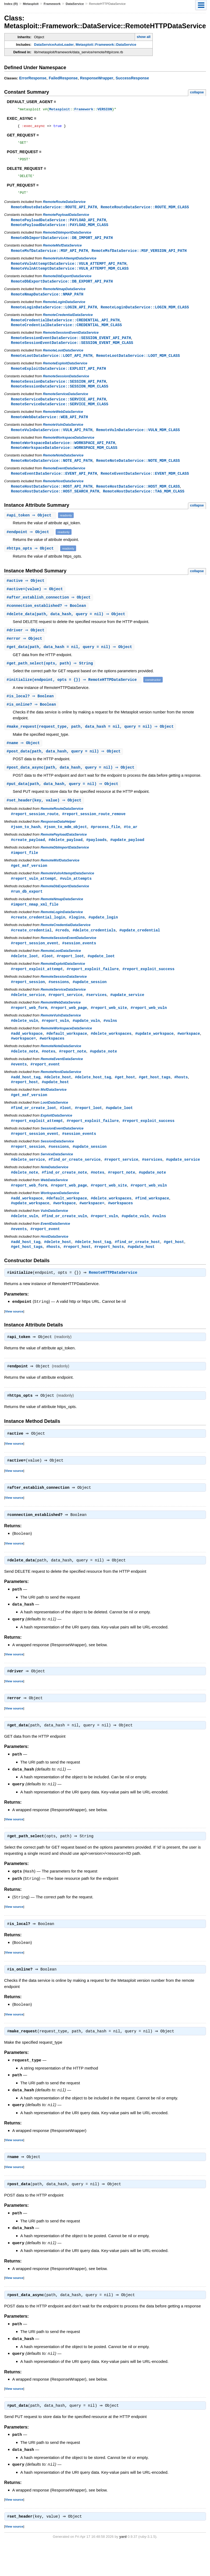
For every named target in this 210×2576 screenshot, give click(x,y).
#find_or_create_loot (33, 1131)
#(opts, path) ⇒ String (50, 678)
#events (19, 1086)
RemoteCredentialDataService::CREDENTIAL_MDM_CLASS (66, 332)
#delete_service (28, 1015)
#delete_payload (66, 857)
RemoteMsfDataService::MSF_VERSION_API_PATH (139, 256)
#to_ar (130, 844)
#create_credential (31, 949)
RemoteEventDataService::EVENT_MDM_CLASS (145, 485)
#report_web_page (69, 1028)
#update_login (103, 936)
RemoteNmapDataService (64, 296)
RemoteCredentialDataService (68, 322)
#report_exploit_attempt (37, 989)
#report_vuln (55, 1041)
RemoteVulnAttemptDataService (69, 264)
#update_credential (139, 949)
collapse (197, 92)
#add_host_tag (25, 1099)
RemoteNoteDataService (63, 466)
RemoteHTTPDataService (114, 1300)
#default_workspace (66, 1055)
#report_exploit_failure (93, 989)
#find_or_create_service (75, 1184)
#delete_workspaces (111, 1055)
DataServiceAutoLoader (54, 45)
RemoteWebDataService (63, 422)
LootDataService (54, 1126)
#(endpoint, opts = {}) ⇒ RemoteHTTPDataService (74, 694)
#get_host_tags (154, 1099)
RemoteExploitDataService (65, 372)
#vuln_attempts (76, 896)
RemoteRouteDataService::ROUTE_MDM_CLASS (145, 211)
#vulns (110, 1041)
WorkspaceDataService (60, 1218)
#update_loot (101, 976)
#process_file (105, 844)
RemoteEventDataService (64, 480)
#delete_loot (24, 976)
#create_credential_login (38, 936)
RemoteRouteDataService (64, 207)
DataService (75, 4)
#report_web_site (109, 1028)
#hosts (181, 1099)
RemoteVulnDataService (63, 435)
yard (122, 2568)
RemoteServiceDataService (65, 404)
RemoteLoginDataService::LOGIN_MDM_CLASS (145, 314)
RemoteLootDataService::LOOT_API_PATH (51, 364)
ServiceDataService (57, 1179)
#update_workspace (154, 1055)
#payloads (96, 857)
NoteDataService (54, 1192)
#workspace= (23, 1060)
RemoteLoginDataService (64, 309)
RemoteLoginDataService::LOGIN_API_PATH (54, 314)
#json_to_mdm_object (65, 844)
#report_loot (70, 976)
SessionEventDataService (62, 1152)
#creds (62, 949)
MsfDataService (54, 1113)
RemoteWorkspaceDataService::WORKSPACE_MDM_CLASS (64, 458)
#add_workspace (27, 1055)
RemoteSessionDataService (66, 385)
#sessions (59, 1002)
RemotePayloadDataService (66, 220)
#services (96, 1015)
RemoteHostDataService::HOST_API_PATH (51, 498)
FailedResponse (63, 78)
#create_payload (28, 857)
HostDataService (54, 1263)
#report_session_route (35, 830)
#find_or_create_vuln (64, 1241)
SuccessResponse (132, 78)
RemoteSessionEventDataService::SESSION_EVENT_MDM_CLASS (72, 351)
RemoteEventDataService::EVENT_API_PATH (54, 485)
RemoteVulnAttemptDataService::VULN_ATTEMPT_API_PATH (68, 269)
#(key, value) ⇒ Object (45, 817)
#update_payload (127, 857)
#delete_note (24, 1073)
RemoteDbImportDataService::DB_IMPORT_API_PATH (62, 243)
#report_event (45, 1086)
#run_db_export (27, 910)
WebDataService (54, 1205)
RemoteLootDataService (63, 359)
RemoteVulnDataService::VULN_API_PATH (51, 440)
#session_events (79, 962)
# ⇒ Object (31, 527)
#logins (77, 936)
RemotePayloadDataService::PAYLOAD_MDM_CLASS (59, 230)
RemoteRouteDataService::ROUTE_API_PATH (54, 211)
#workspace (188, 1055)
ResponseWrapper (96, 78)
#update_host (55, 1104)
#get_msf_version (29, 883)
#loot (47, 976)
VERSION (104, 109)
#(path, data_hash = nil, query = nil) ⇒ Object (70, 661)
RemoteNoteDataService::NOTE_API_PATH (51, 471)
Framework (52, 4)
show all (143, 37)
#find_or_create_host (137, 1268)
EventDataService (55, 1250)
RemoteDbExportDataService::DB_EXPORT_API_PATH (62, 288)
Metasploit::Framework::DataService (106, 45)
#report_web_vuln (149, 1028)
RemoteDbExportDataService (67, 283)
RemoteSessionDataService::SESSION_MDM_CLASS (59, 395)
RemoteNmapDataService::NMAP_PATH (47, 301)
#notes (48, 1073)
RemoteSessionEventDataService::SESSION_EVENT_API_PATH (71, 346)
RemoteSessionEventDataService (70, 341)
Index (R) (11, 4)
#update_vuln (86, 1041)
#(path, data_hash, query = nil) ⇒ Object (67, 627)
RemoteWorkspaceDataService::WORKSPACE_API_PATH (63, 453)
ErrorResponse (32, 78)
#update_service (127, 1015)
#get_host (125, 1099)
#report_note (72, 1073)
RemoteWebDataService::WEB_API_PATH (49, 427)
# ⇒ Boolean (47, 619)
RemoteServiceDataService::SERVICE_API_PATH (58, 408)
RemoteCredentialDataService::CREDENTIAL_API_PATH (65, 327)
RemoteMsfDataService (62, 251)
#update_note (103, 1073)
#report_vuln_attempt (33, 896)
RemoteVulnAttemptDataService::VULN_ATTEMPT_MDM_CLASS (70, 274)
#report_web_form (29, 1028)
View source (14, 1338)
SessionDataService (57, 1165)
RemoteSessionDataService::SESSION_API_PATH (58, 390)
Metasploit (31, 4)
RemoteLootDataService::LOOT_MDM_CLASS (138, 364)
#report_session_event (35, 962)
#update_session (89, 1002)
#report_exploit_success (148, 989)
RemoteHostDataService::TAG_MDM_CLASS (143, 503)
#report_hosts (109, 1273)
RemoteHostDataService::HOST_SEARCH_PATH (55, 503)
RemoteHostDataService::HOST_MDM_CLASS (138, 498)
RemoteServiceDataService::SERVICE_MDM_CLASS (59, 414)
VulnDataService (54, 1236)
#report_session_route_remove (94, 830)
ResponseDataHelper (58, 839)
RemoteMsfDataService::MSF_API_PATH (49, 256)
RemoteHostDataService (63, 493)
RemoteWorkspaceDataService (68, 448)
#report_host (24, 1104)
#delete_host (57, 1099)
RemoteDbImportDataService (67, 238)
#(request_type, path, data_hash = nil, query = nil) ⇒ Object (91, 742)
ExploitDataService (56, 1139)
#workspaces (52, 1060)
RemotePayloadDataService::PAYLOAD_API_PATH (58, 225)
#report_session (28, 1002)
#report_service (66, 1015)
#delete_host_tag (93, 1099)
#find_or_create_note (64, 1197)
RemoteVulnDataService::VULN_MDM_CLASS (138, 440)
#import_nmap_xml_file (35, 923)
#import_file (24, 870)
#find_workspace (152, 1223)
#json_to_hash (25, 844)
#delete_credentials (94, 949)
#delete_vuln (24, 1041)
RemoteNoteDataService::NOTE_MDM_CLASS (138, 471)
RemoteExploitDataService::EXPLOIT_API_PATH (58, 377)
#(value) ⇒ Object (35, 601)
